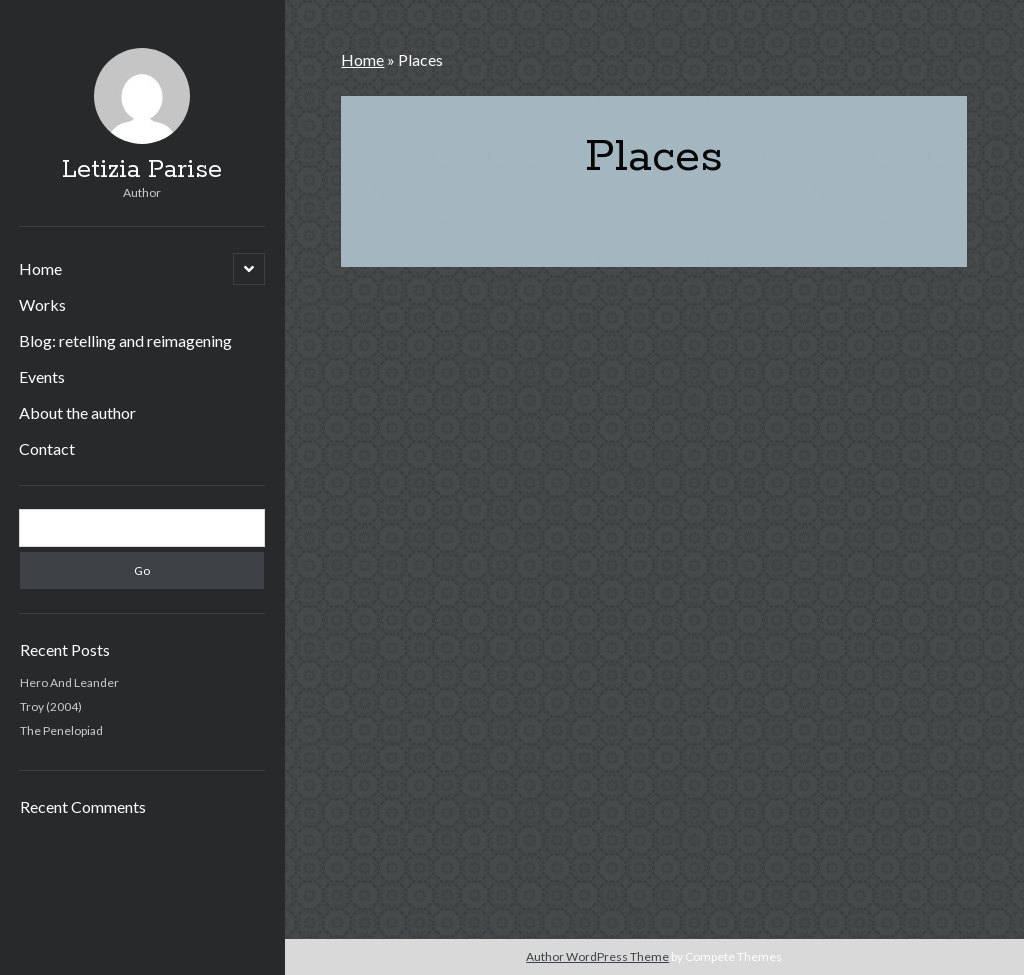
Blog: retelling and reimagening (125, 340)
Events (42, 376)
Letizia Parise (142, 170)
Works (42, 304)
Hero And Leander (69, 682)
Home (40, 268)
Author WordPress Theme (597, 956)
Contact (47, 448)
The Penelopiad (61, 730)
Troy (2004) (51, 706)
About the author (77, 412)
